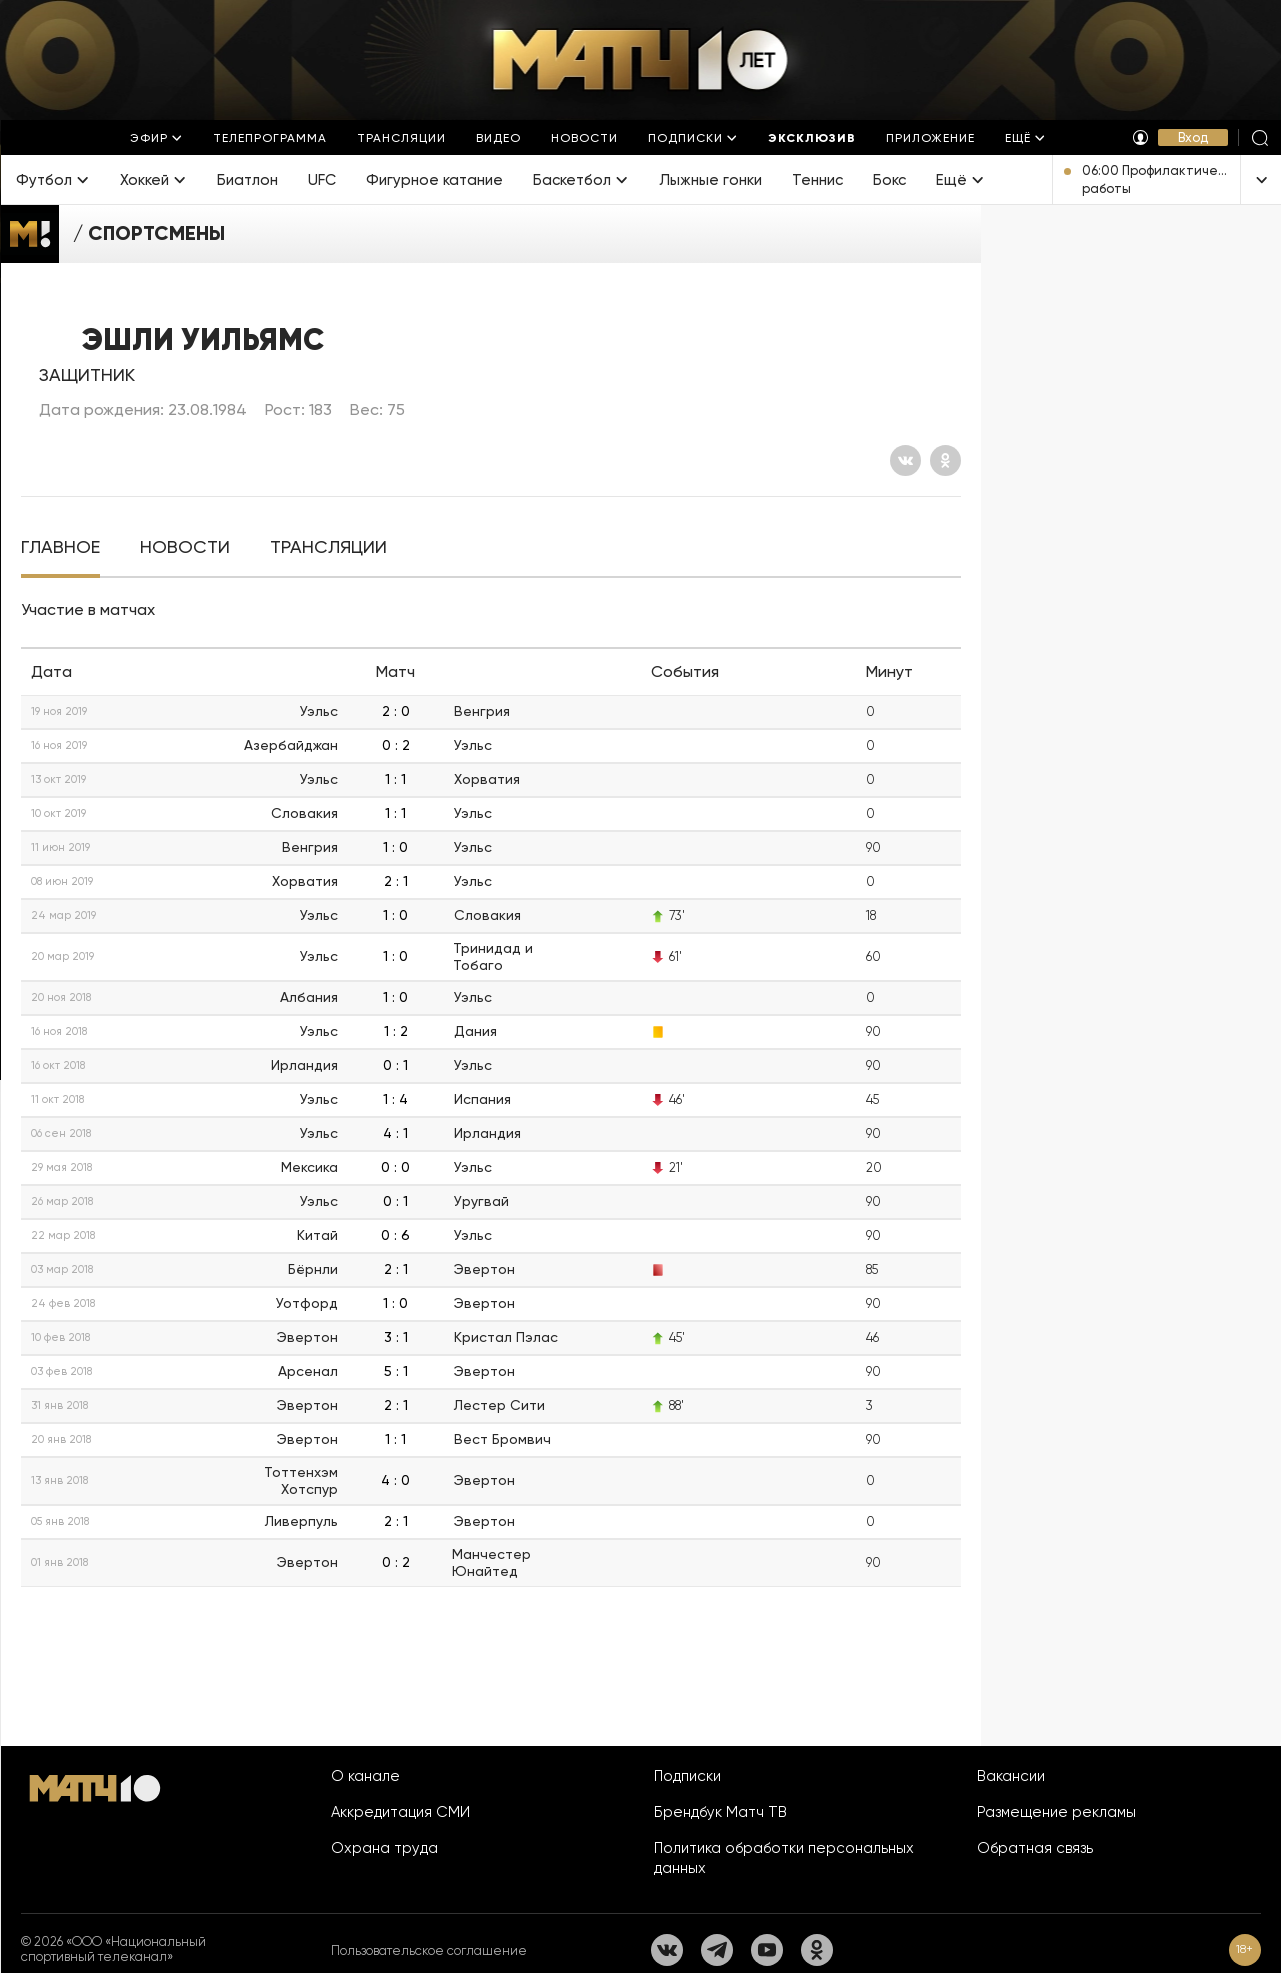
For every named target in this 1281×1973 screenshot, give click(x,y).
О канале (365, 1776)
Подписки (687, 1776)
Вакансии (1011, 1776)
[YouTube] (767, 1950)
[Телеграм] (717, 1950)
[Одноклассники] (945, 460)
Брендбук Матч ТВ (720, 1812)
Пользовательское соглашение (429, 1950)
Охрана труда (384, 1848)
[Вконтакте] (905, 460)
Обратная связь (1035, 1848)
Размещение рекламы (1056, 1812)
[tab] (60, 547)
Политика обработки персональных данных (784, 1858)
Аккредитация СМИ (400, 1812)
